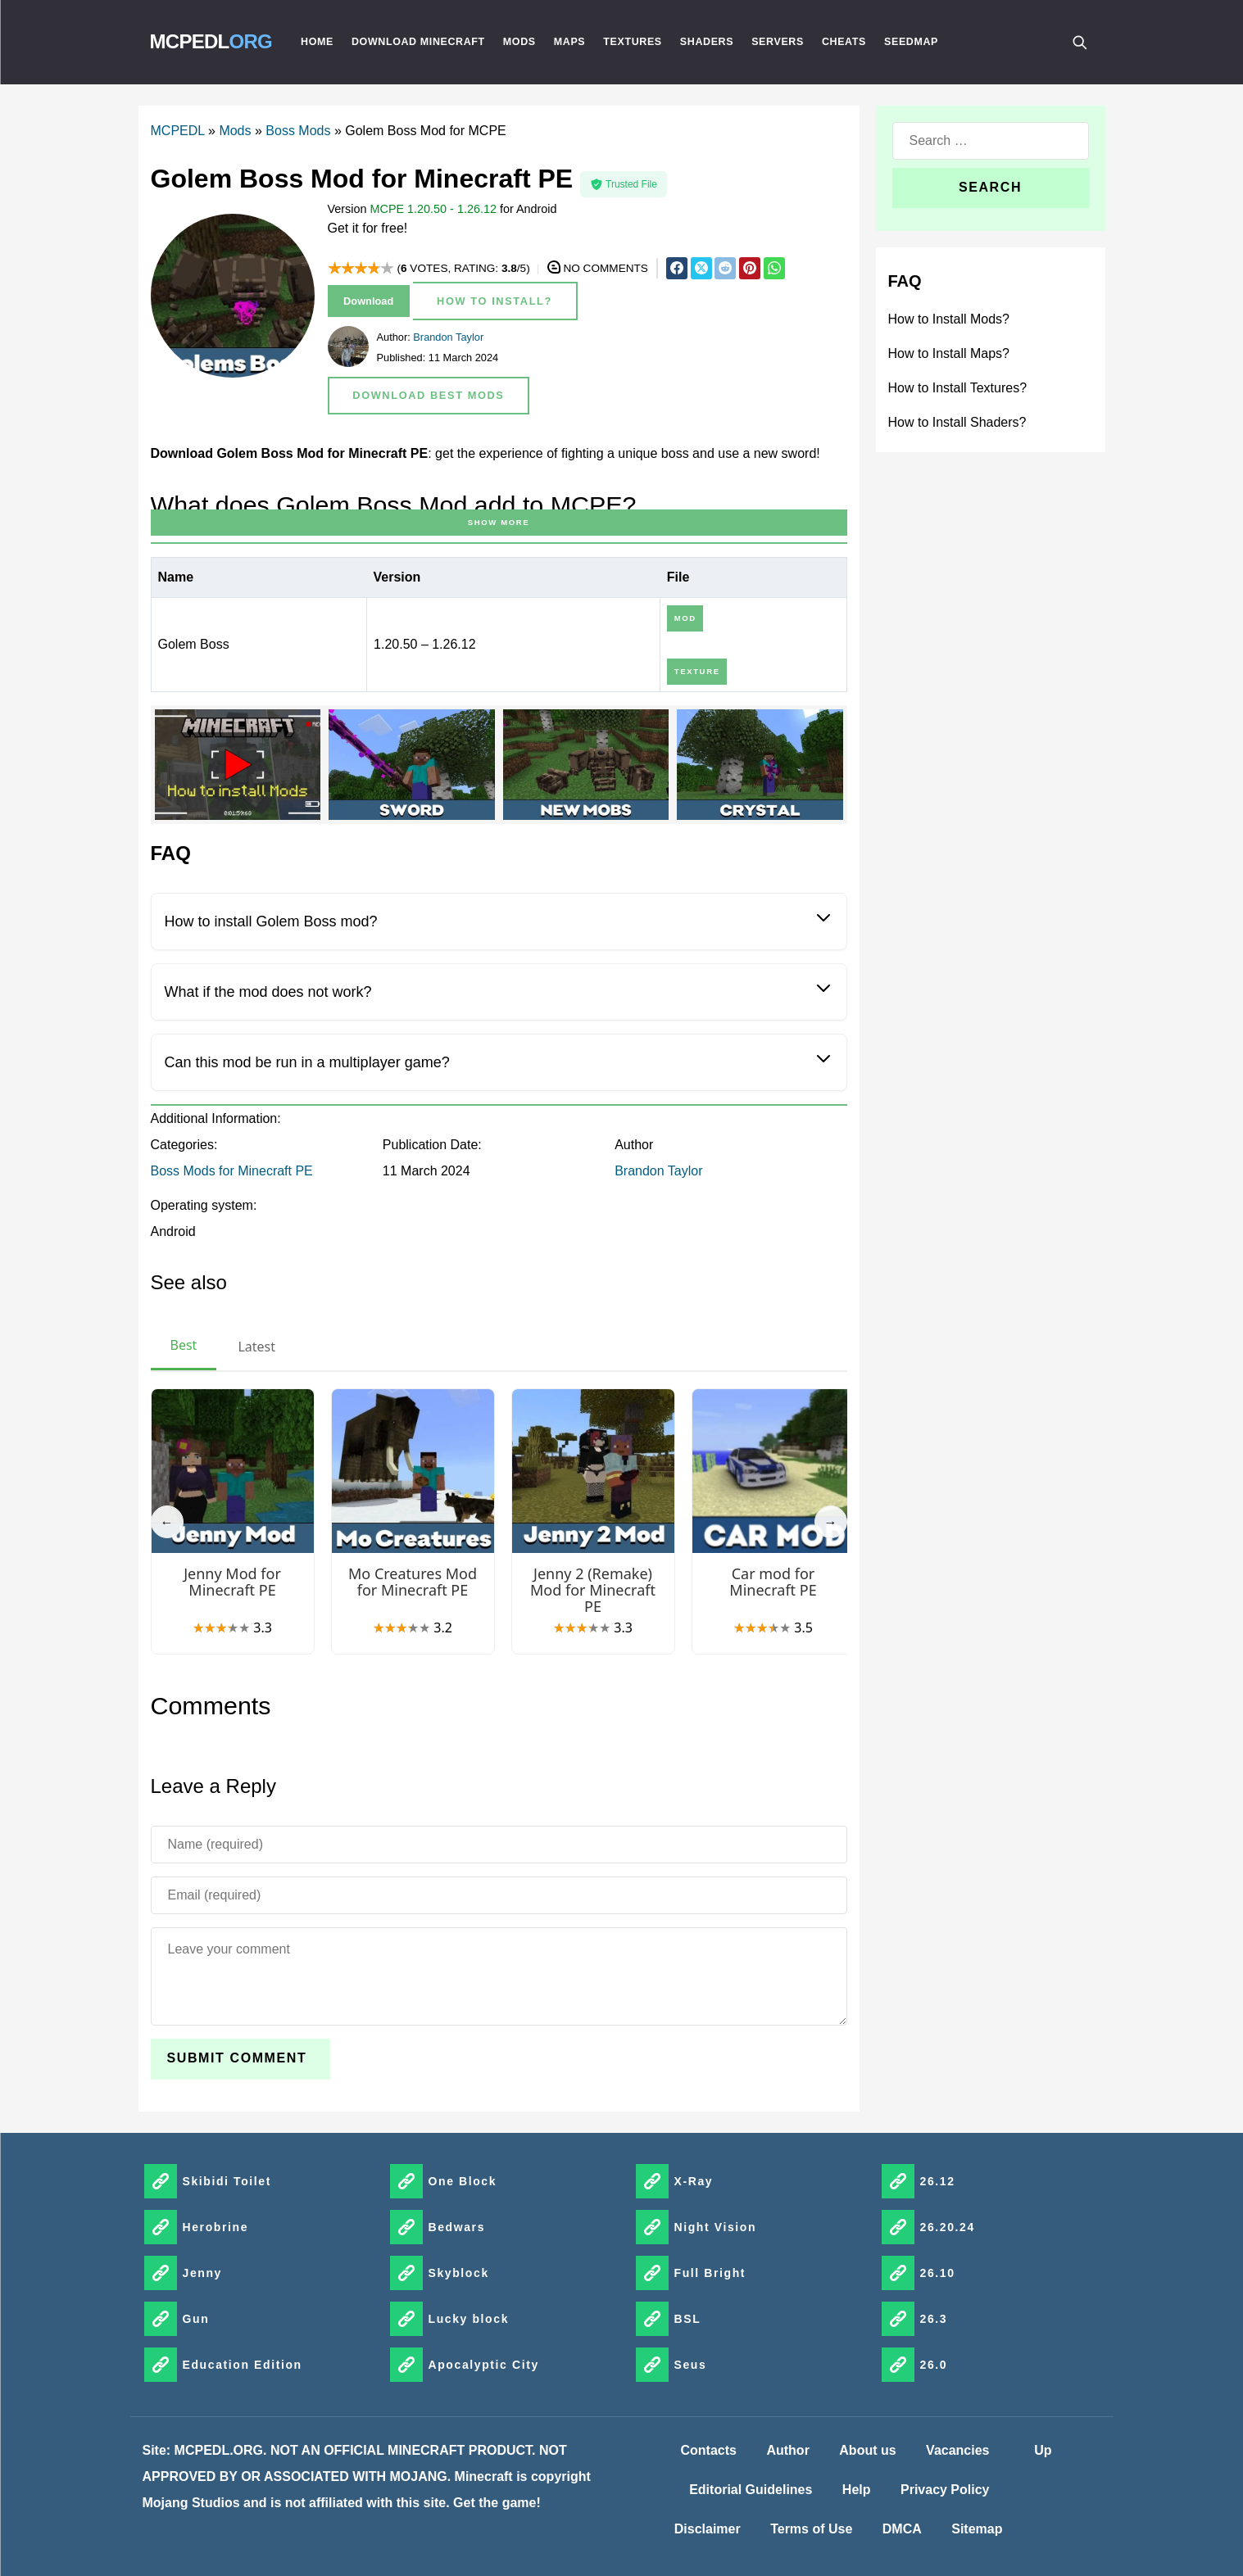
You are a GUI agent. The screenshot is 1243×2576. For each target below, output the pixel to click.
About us (867, 2450)
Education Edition (242, 2364)
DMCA (902, 2529)
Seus (690, 2364)
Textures (632, 42)
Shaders (706, 42)
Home (317, 42)
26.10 (937, 2272)
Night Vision (715, 2227)
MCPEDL (178, 131)
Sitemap (976, 2529)
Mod (685, 617)
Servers (777, 42)
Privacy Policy (945, 2490)
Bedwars (457, 2227)
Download (368, 301)
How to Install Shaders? (957, 422)
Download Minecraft (418, 42)
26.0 (934, 2364)
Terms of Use (811, 2529)
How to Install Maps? (949, 353)
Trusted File (623, 184)
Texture (697, 671)
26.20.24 (947, 2227)
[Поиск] (1079, 42)
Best (183, 1345)
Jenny (202, 2272)
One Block (463, 2181)
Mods (519, 42)
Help (856, 2490)
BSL (687, 2318)
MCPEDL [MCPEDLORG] (211, 41)
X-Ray (694, 2181)
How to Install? (494, 301)
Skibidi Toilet (227, 2181)
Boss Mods (297, 131)
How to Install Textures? (958, 388)
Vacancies (957, 2450)
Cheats (844, 42)
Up (1042, 2450)
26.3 (934, 2318)
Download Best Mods (428, 395)
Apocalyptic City (484, 2364)
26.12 (937, 2181)
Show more (499, 522)
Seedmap (911, 42)
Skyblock (459, 2272)
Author (787, 2450)
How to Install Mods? (949, 319)
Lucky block (469, 2318)
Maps (570, 42)
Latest (256, 1347)
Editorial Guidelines (750, 2490)
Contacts (709, 2450)
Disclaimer (707, 2529)
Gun (196, 2318)
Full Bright (710, 2272)
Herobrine (216, 2227)
